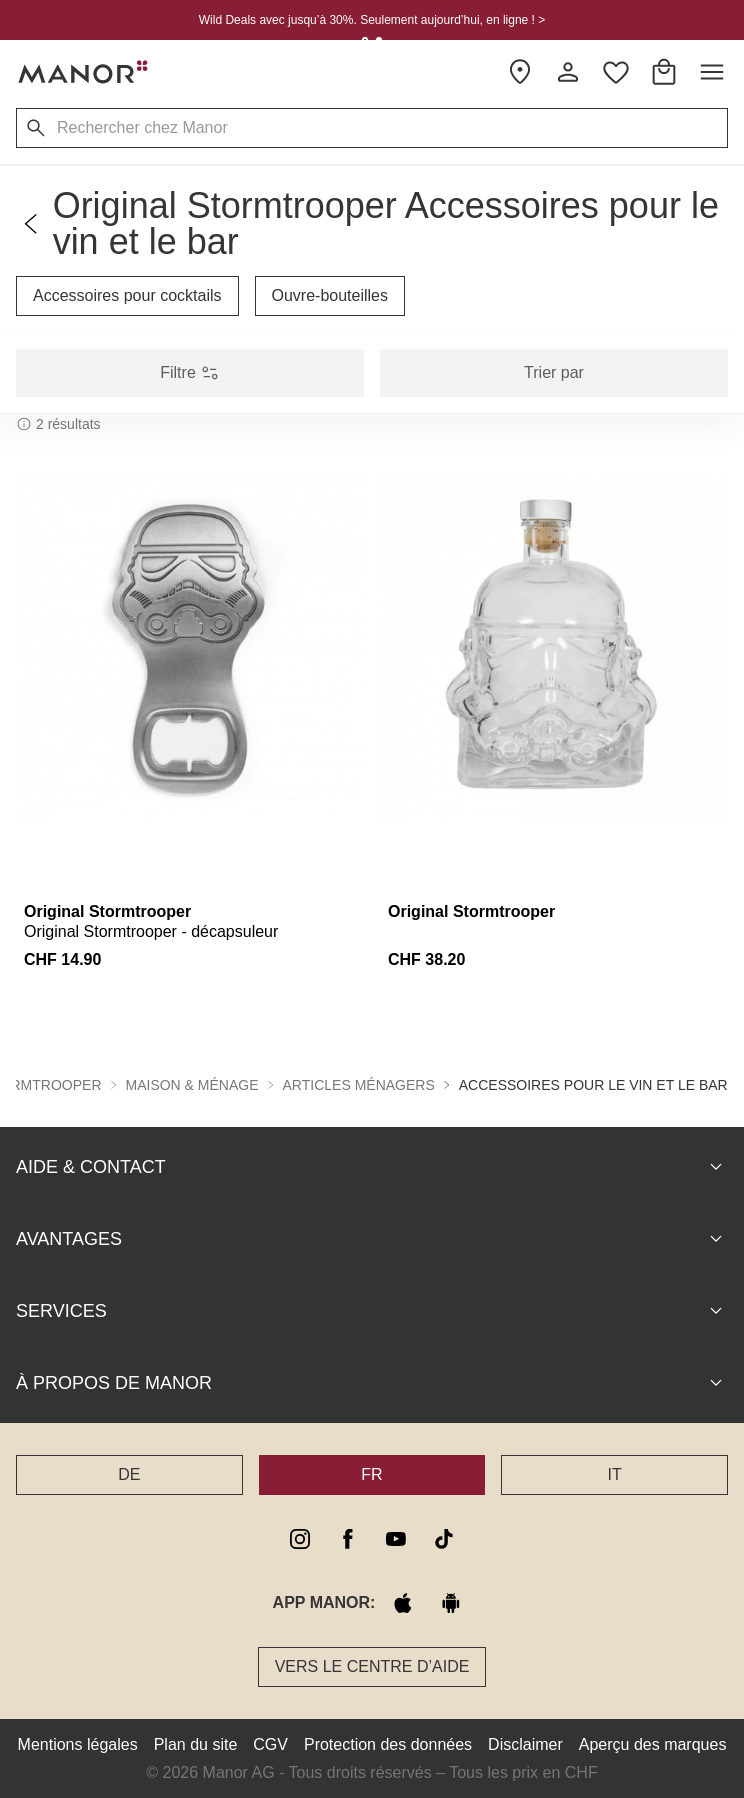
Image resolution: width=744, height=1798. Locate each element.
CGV (270, 1743)
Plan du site (196, 1743)
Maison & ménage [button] (192, 1084)
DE (129, 1473)
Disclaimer (525, 1743)
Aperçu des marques (653, 1743)
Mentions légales (78, 1743)
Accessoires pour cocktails (127, 295)
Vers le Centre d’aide (372, 1665)
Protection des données (388, 1743)
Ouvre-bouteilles (330, 295)
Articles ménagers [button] (359, 1084)
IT (615, 1473)
